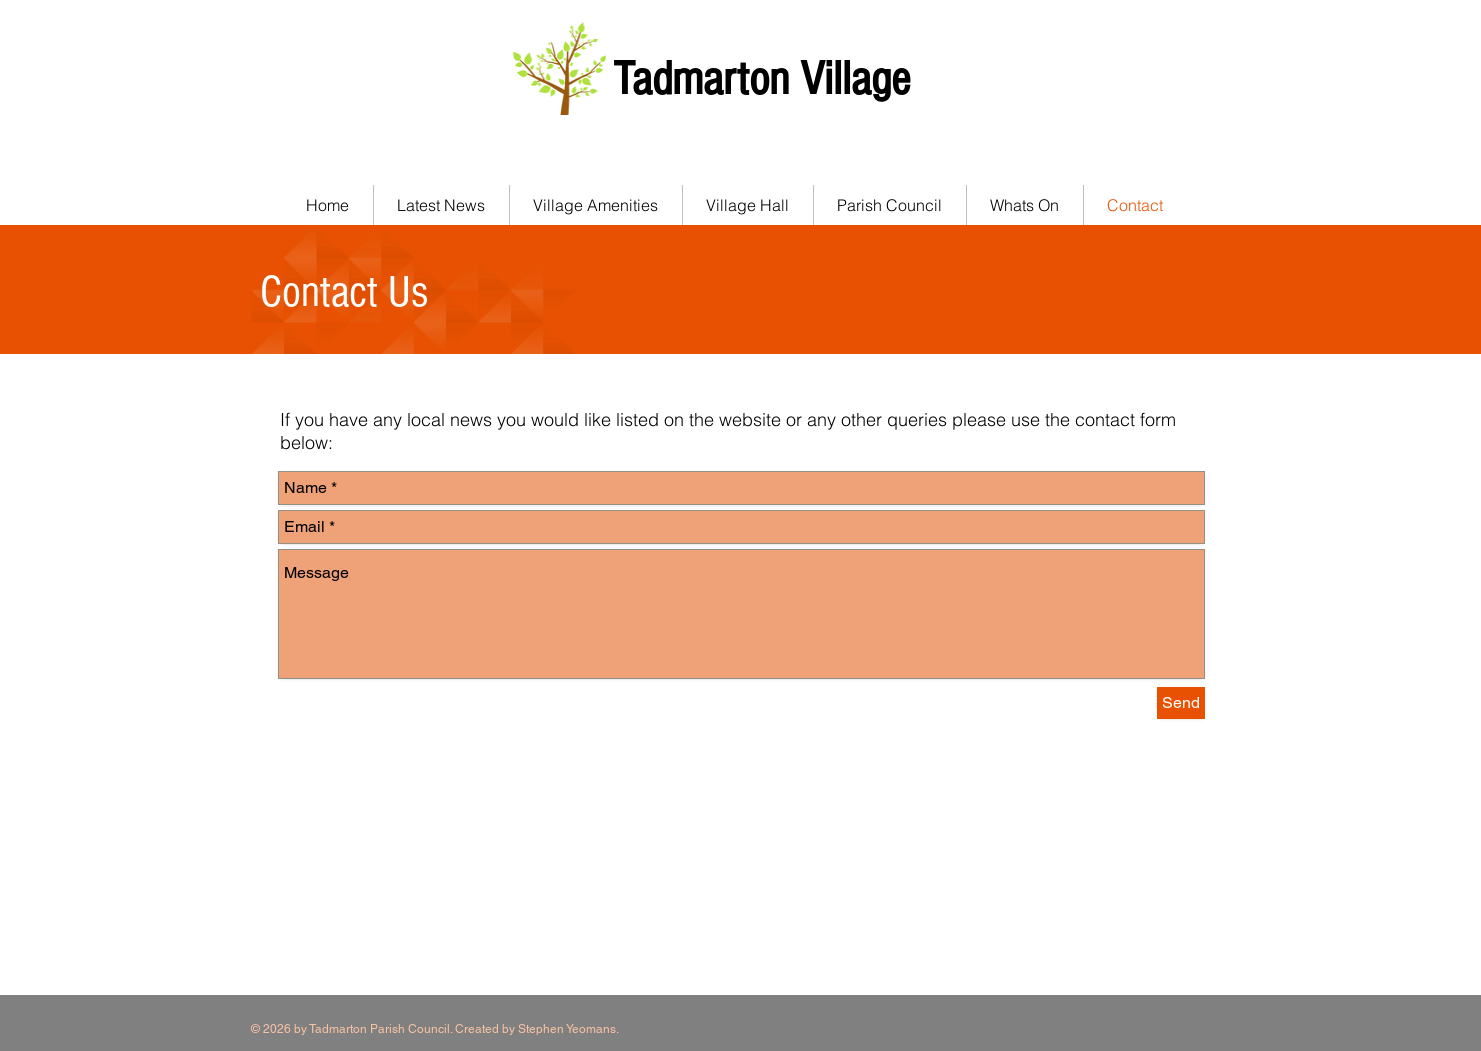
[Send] (1181, 703)
